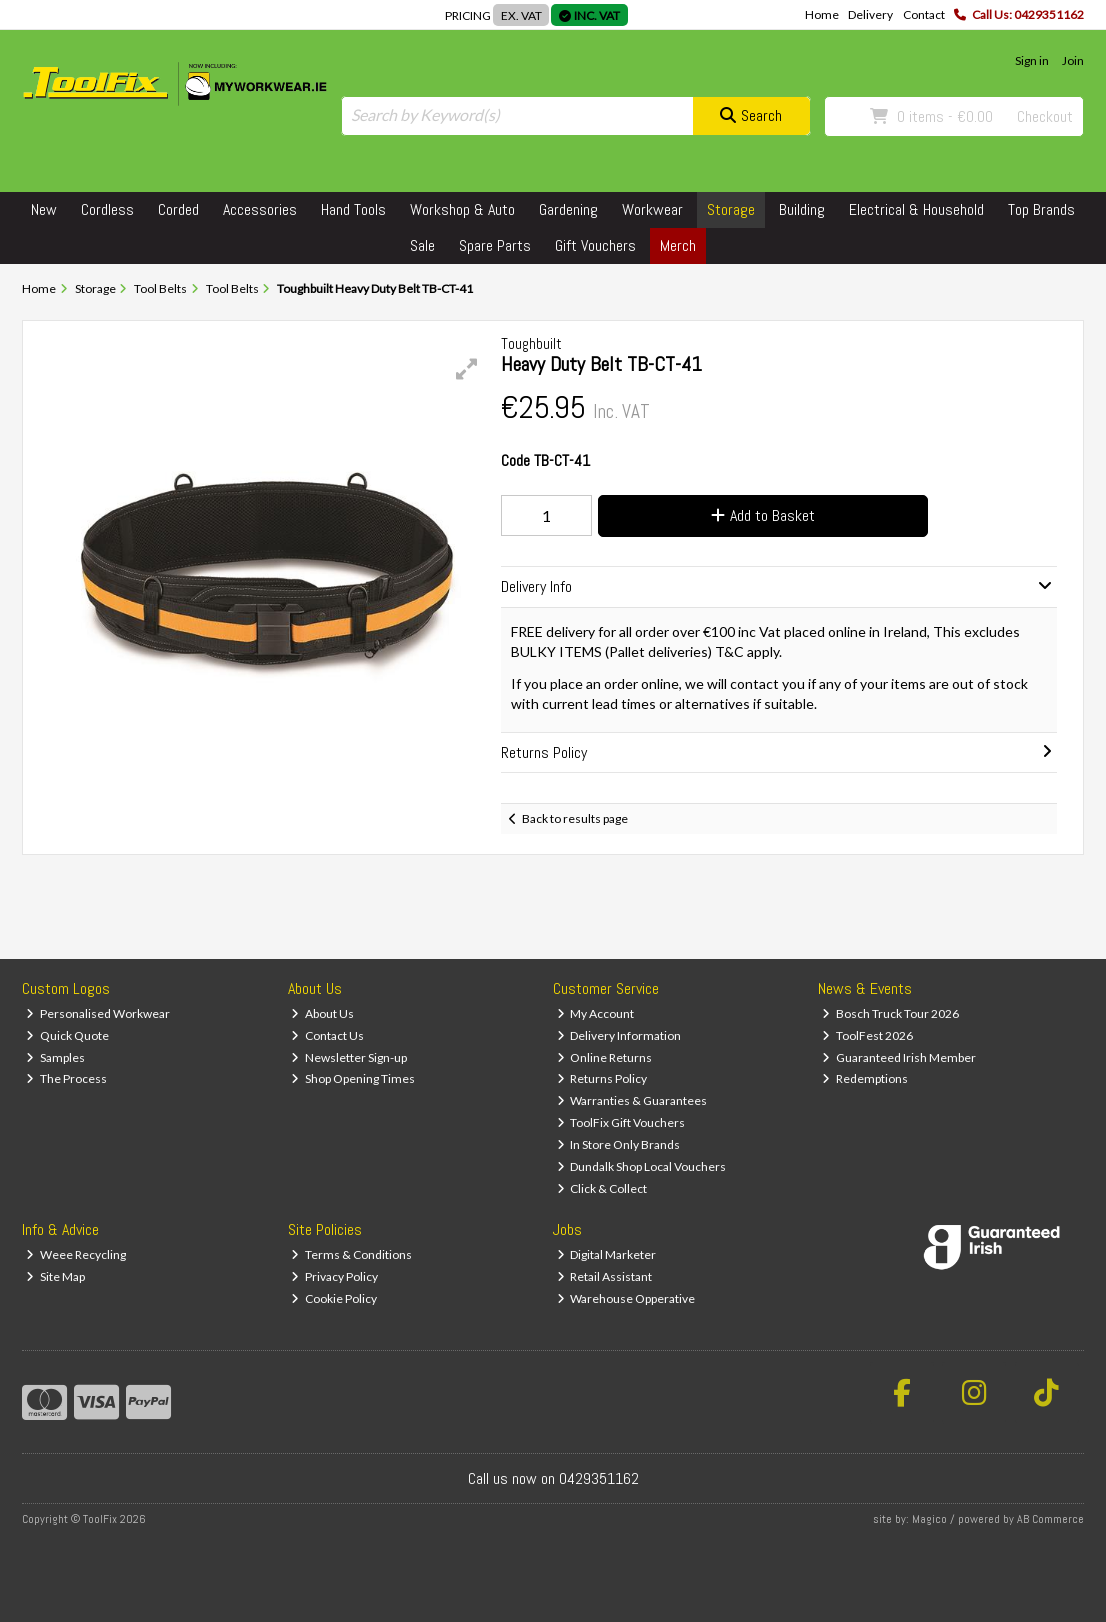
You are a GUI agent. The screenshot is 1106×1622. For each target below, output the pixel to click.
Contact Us (327, 1035)
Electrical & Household (916, 209)
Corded (178, 209)
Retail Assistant (605, 1276)
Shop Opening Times (353, 1078)
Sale (422, 245)
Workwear (652, 209)
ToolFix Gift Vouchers (621, 1122)
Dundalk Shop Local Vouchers (642, 1166)
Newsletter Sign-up (349, 1057)
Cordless (107, 209)
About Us (322, 1013)
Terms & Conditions (351, 1254)
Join (1073, 60)
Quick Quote (67, 1035)
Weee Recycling (76, 1254)
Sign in (1032, 60)
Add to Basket (763, 515)
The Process (66, 1078)
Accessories (260, 209)
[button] (467, 369)
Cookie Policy (334, 1298)
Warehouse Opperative (626, 1298)
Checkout (1045, 116)
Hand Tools (353, 209)
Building (802, 209)
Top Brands (1041, 209)
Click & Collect (602, 1188)
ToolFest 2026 (867, 1035)
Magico (929, 1519)
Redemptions (865, 1078)
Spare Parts (495, 245)
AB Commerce (1050, 1519)
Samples (55, 1057)
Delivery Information (619, 1035)
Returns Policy (602, 1078)
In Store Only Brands (619, 1144)
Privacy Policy (334, 1276)
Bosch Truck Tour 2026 (890, 1013)
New (44, 209)
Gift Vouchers (595, 245)
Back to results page (575, 818)
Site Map (55, 1276)
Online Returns (605, 1057)
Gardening (568, 209)
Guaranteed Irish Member (899, 1057)
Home (822, 14)
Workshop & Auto (462, 209)
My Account (596, 1013)
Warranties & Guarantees (632, 1100)
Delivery (870, 14)
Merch (678, 245)
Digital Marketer (607, 1254)
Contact (924, 14)
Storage (731, 209)
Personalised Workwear (98, 1013)
